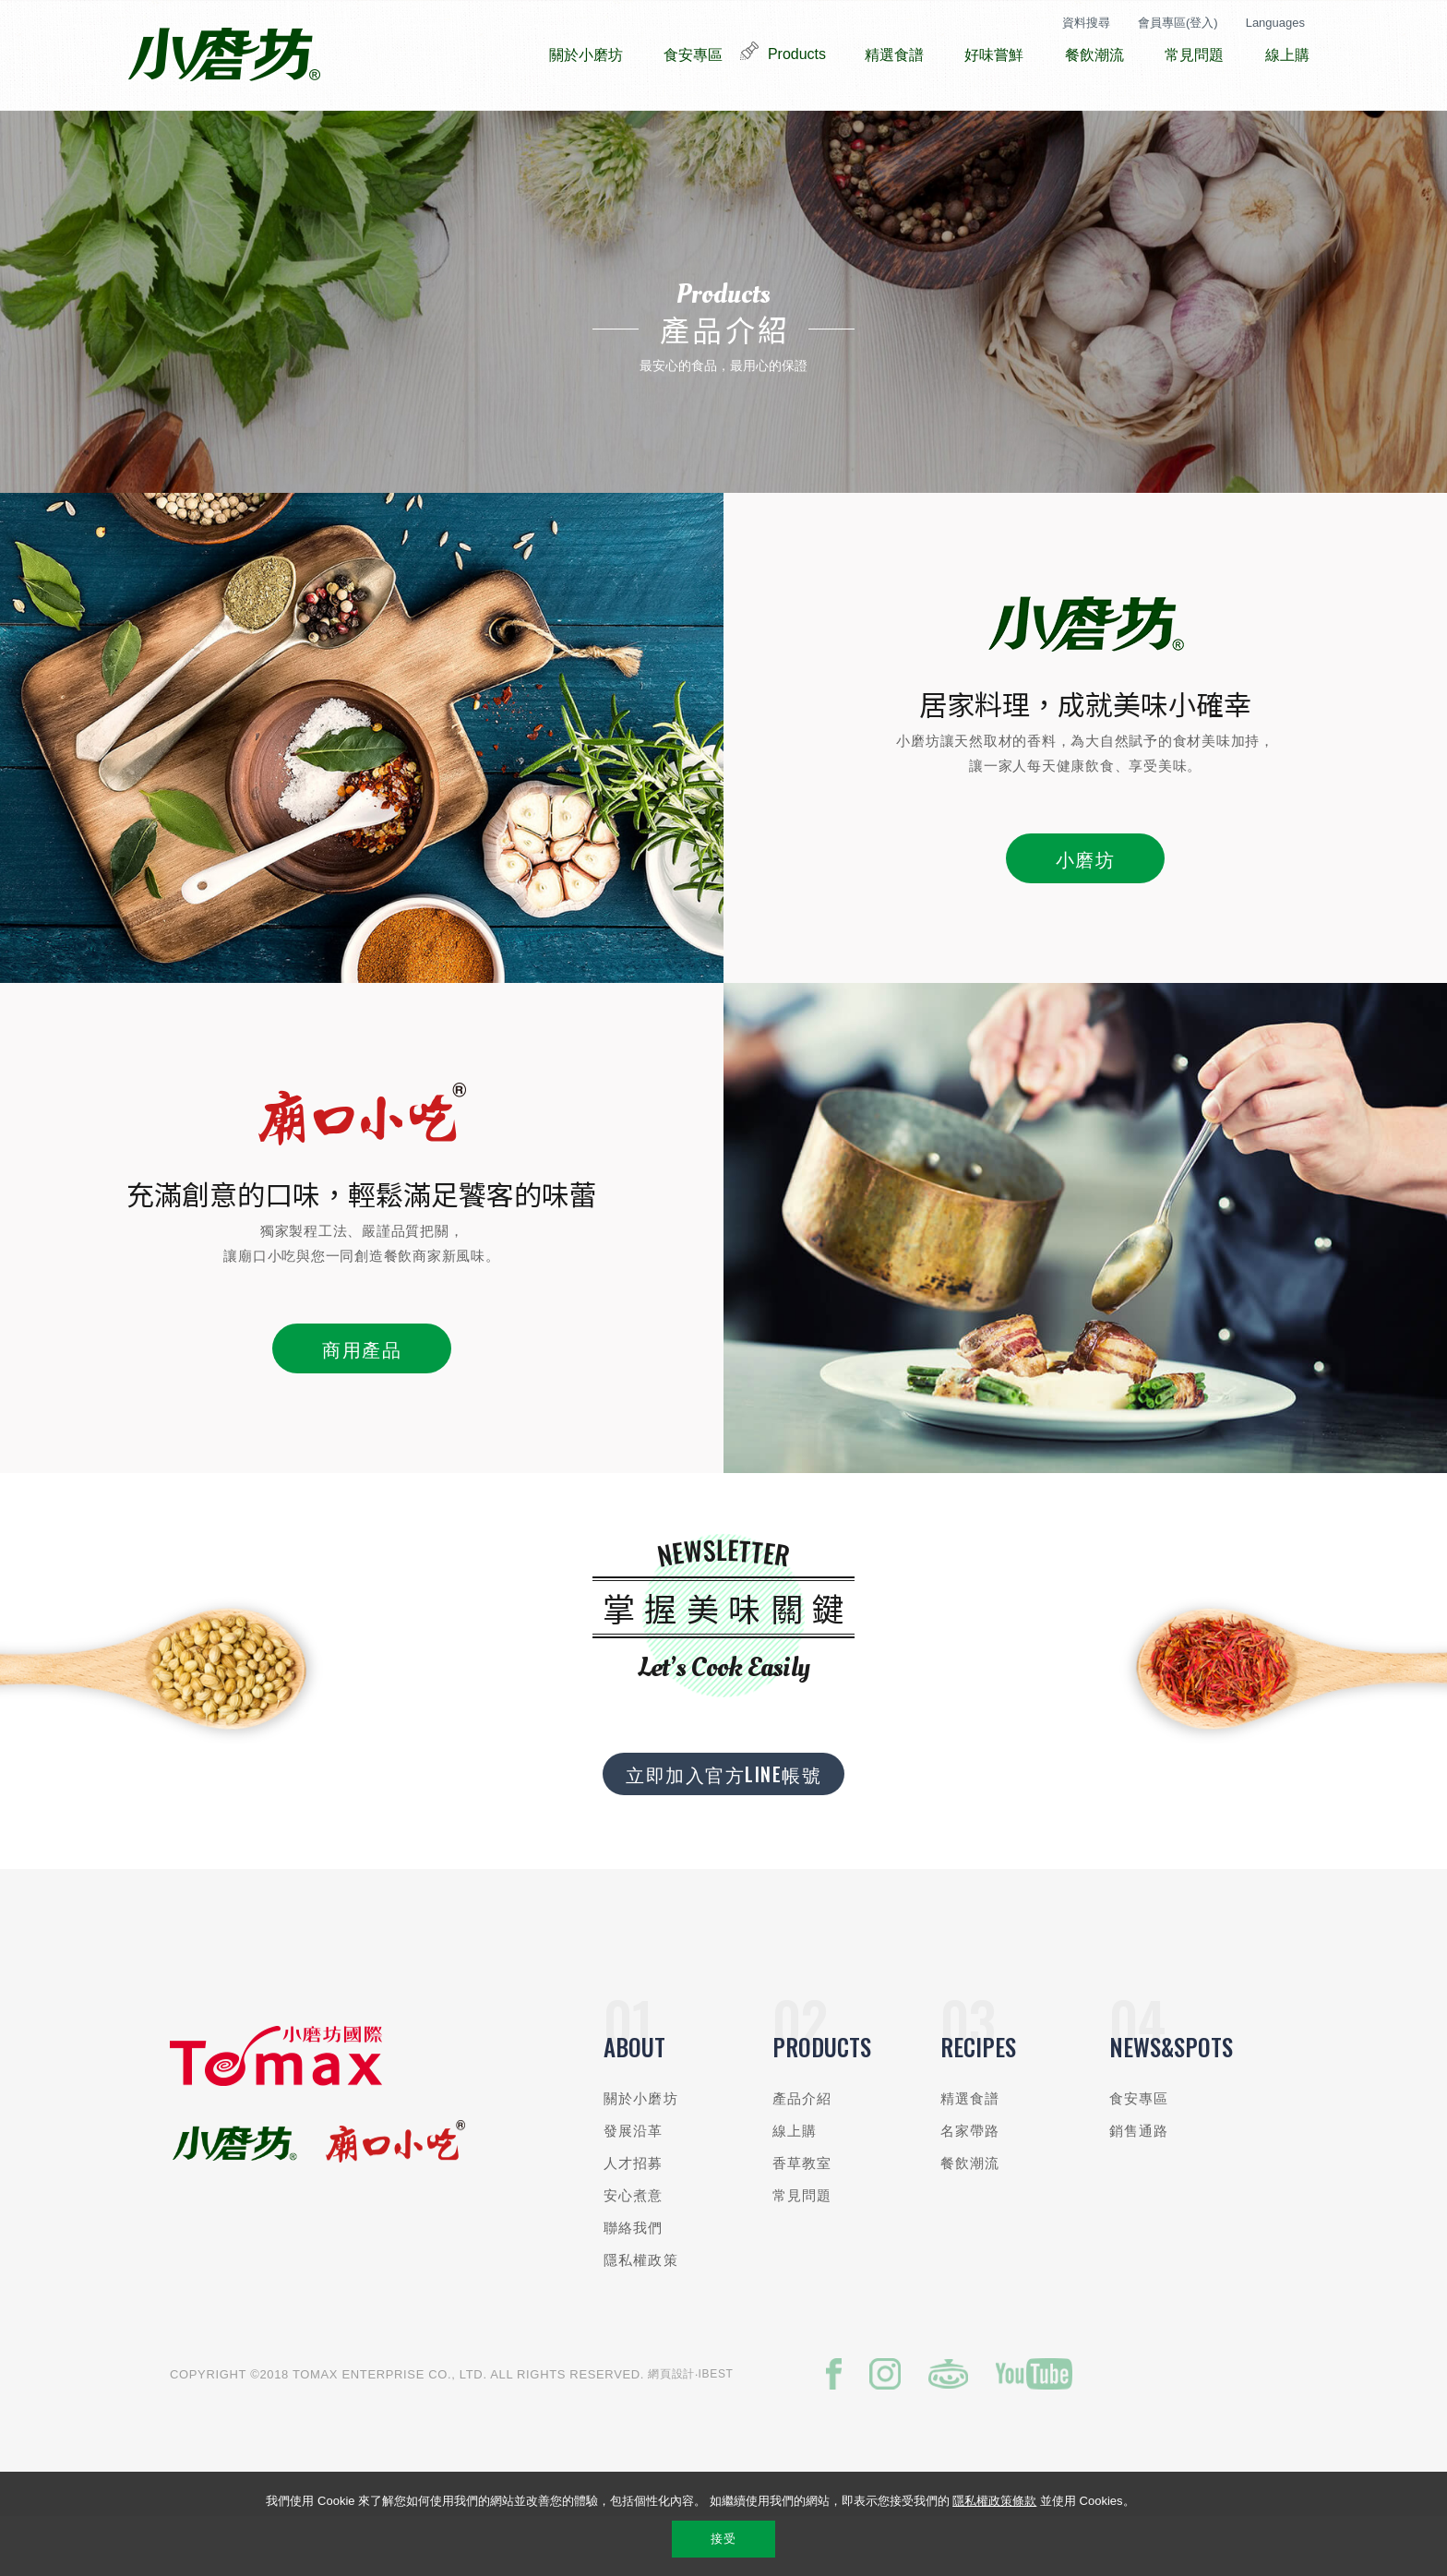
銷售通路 (1139, 2186)
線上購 (794, 2186)
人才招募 (634, 2218)
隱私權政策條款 (994, 2501)
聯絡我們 (634, 2283)
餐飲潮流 (970, 2218)
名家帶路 (970, 2186)
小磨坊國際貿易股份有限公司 (224, 55)
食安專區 (1139, 2154)
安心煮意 (634, 2250)
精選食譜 (970, 2154)
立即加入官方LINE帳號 (723, 1829)
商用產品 (361, 1404)
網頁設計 (671, 2429)
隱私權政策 (641, 2315)
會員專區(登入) (1178, 23)
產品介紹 (802, 2154)
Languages (1275, 23)
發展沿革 (634, 2186)
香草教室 (802, 2218)
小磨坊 (1086, 914)
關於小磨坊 (641, 2154)
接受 (723, 2539)
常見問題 (802, 2250)
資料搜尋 (1086, 23)
